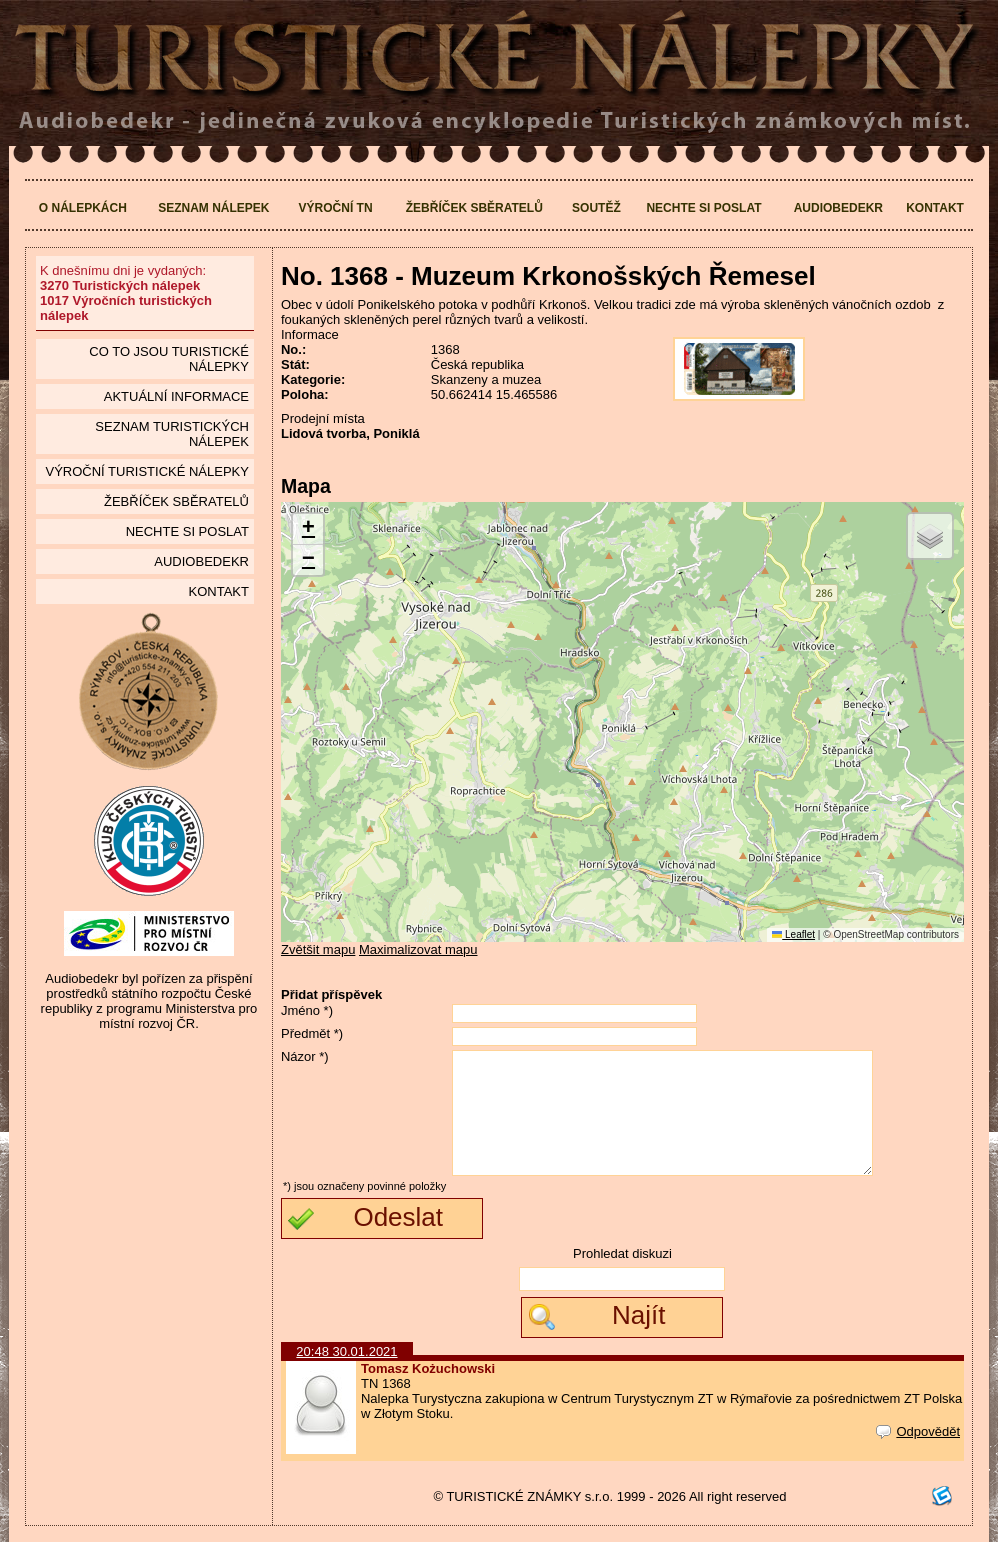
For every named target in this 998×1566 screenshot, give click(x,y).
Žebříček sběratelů (474, 208)
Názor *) (305, 1056)
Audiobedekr (838, 208)
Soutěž (596, 208)
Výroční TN (336, 208)
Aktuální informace (176, 396)
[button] (308, 529)
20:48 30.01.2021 (346, 1375)
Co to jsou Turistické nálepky (169, 359)
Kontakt (935, 208)
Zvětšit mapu (318, 949)
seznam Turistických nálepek (172, 434)
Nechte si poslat (703, 208)
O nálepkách (83, 208)
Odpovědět (918, 1455)
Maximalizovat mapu (418, 949)
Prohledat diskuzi (622, 1277)
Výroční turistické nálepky (146, 471)
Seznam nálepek (213, 208)
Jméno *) (307, 1010)
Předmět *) (312, 1033)
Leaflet (793, 934)
